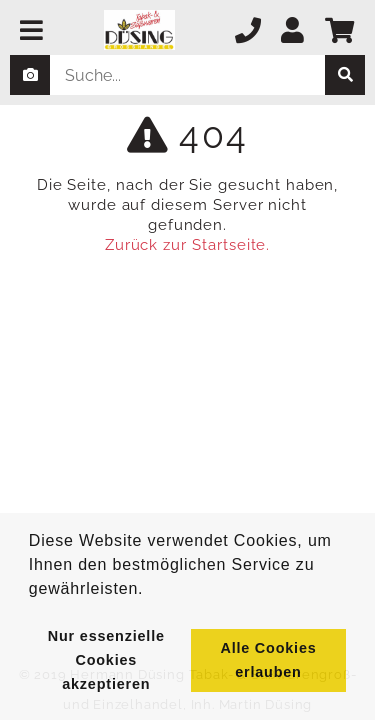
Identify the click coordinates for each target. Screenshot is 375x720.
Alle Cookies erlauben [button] (268, 660)
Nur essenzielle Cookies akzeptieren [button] (106, 660)
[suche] (345, 75)
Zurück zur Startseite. (188, 245)
